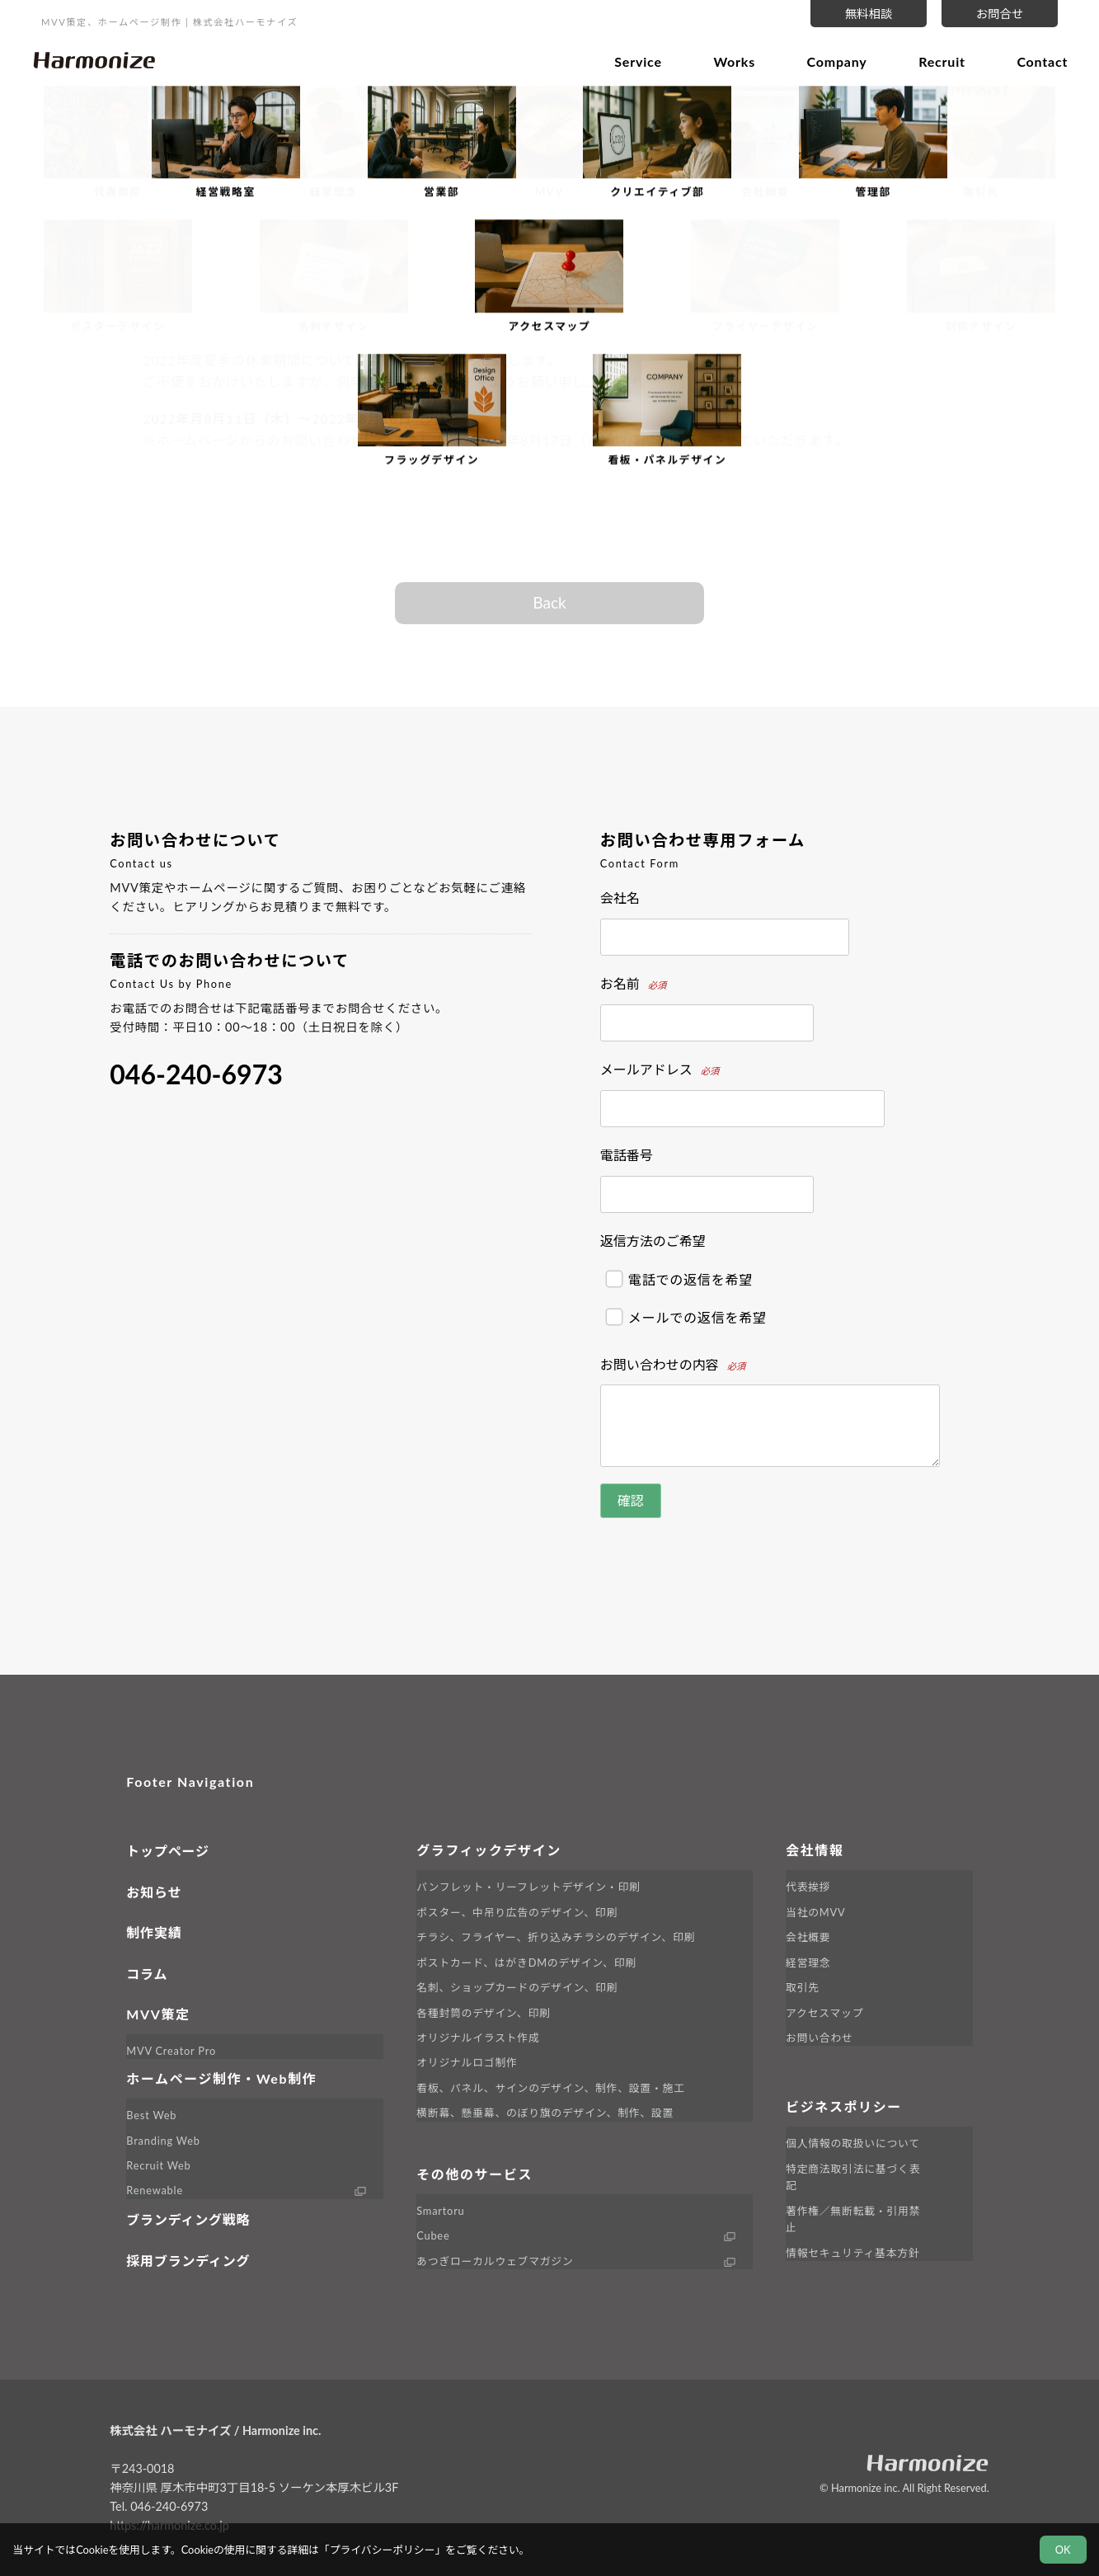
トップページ (167, 1851)
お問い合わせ (819, 2037)
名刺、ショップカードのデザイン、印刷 (517, 1987)
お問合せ (1000, 14)
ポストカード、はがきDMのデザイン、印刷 (526, 1962)
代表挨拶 (808, 1886)
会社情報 (814, 1850)
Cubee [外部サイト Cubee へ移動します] (432, 2235)
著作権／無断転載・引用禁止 (853, 2219)
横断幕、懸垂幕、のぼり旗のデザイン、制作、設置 (545, 2112)
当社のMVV (815, 1912)
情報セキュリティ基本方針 (852, 2252)
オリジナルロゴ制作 (466, 2062)
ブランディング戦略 (188, 2219)
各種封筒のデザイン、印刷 (483, 2012)
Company (831, 60)
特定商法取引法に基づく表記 (853, 2177)
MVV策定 (158, 2014)
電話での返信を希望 (679, 1279)
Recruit (936, 60)
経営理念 (808, 1962)
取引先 (803, 1987)
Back (549, 602)
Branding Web (163, 2140)
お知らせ (153, 1892)
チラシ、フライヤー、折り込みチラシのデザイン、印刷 (555, 1937)
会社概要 (808, 1937)
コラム (146, 1973)
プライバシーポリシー (382, 2549)
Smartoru (440, 2210)
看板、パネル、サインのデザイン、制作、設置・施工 (550, 2087)
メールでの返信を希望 (686, 1317)
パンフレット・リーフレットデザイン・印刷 (528, 1886)
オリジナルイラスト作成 (477, 2037)
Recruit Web (158, 2165)
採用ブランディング (188, 2260)
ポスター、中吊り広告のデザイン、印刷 (517, 1912)
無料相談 (869, 14)
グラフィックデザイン (488, 1850)
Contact (1036, 60)
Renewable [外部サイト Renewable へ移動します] (154, 2190)
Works (728, 60)
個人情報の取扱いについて (853, 2143)
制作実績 (153, 1932)
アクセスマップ (824, 2012)
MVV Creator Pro (171, 2050)
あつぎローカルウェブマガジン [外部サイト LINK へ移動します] (494, 2261)
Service (632, 60)
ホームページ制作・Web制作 (221, 2078)
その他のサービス (474, 2174)
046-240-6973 (196, 1074)
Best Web (151, 2115)
